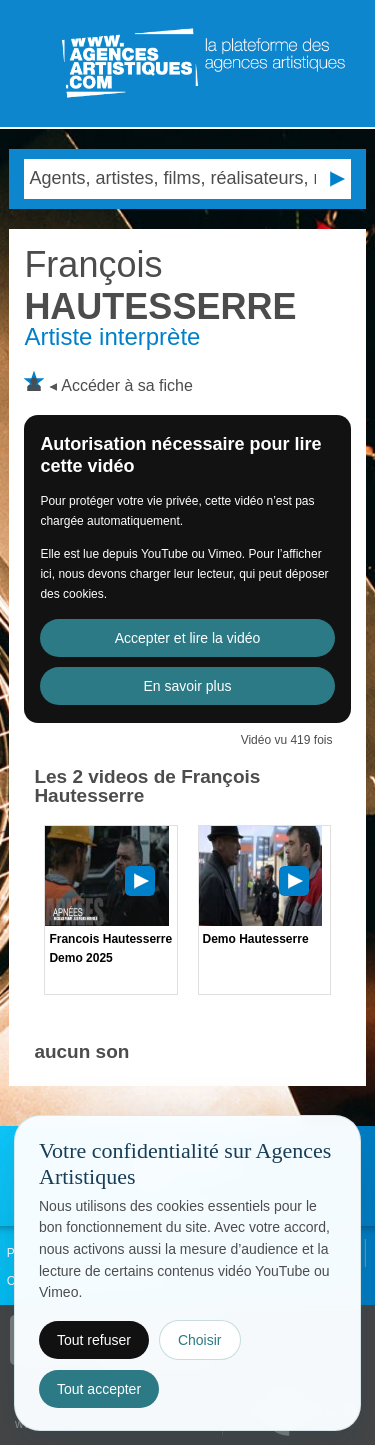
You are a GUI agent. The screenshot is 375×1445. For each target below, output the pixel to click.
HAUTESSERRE (160, 285)
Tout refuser (94, 1340)
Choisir (200, 1340)
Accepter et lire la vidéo (188, 638)
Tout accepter (99, 1389)
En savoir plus (188, 686)
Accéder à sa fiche (127, 385)
